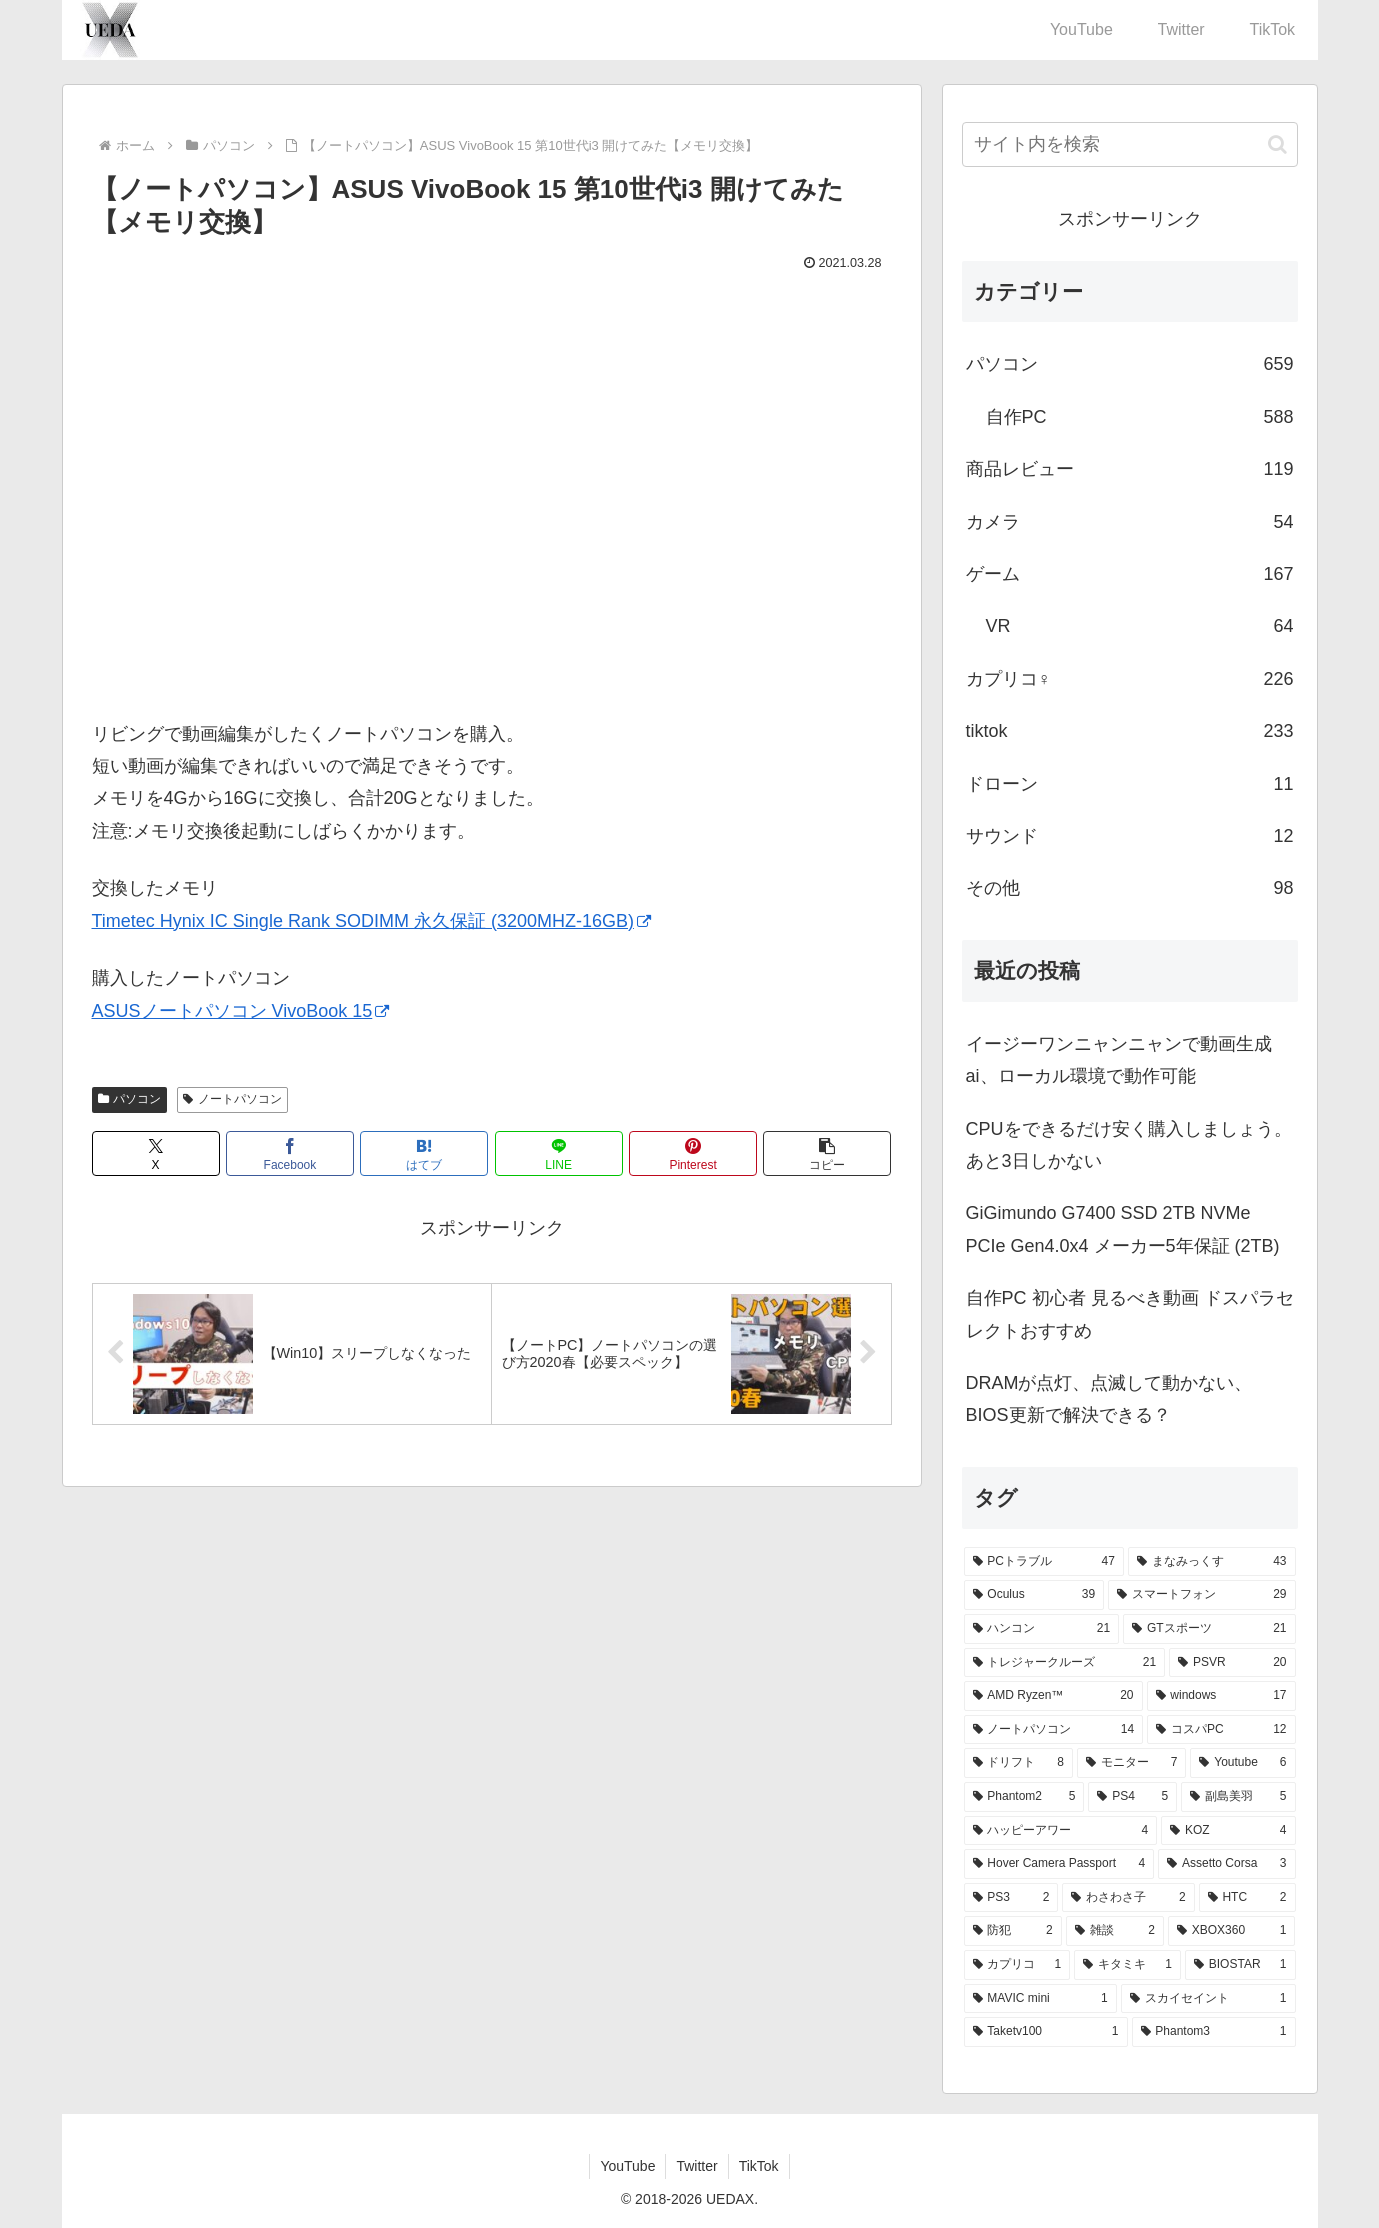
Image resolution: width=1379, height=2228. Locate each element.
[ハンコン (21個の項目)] (1042, 1629)
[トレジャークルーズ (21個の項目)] (1065, 1663)
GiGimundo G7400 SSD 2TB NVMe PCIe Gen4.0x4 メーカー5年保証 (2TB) (1123, 1229)
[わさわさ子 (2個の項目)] (1128, 1898)
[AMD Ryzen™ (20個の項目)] (1053, 1696)
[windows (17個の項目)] (1221, 1696)
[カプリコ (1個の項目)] (1017, 1965)
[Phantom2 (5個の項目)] (1024, 1797)
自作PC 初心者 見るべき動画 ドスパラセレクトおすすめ (1130, 1314)
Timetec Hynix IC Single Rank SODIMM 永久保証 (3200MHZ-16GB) (371, 921)
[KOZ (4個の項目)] (1228, 1831)
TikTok (759, 2166)
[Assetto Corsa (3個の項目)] (1226, 1864)
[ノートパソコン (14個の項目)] (1054, 1730)
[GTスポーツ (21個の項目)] (1209, 1629)
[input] (1130, 144)
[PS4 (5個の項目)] (1132, 1797)
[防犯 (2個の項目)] (1013, 1931)
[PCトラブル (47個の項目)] (1044, 1562)
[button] (827, 1153)
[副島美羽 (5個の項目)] (1238, 1797)
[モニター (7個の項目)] (1131, 1763)
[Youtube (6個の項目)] (1242, 1763)
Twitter (696, 2166)
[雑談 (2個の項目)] (1115, 1931)
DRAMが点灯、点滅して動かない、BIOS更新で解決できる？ (1109, 1399)
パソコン (130, 1099)
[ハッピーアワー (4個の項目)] (1061, 1831)
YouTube (627, 2166)
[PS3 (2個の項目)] (1011, 1898)
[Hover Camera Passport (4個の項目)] (1059, 1864)
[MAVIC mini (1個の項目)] (1040, 1999)
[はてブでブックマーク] (424, 1153)
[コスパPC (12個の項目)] (1221, 1730)
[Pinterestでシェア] (693, 1153)
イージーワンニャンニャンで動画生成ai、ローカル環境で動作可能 (1119, 1060)
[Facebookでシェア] (290, 1153)
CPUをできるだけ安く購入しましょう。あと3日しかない (1129, 1145)
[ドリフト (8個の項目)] (1018, 1763)
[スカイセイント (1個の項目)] (1208, 1999)
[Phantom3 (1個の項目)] (1214, 2032)
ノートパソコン (232, 1099)
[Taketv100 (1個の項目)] (1046, 2032)
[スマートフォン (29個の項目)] (1201, 1595)
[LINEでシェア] (559, 1153)
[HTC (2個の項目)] (1247, 1898)
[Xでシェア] (156, 1153)
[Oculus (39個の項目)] (1034, 1595)
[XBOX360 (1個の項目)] (1232, 1931)
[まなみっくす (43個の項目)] (1212, 1562)
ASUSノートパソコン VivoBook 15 (241, 1011)
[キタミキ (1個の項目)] (1127, 1965)
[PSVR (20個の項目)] (1232, 1663)
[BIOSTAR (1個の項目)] (1240, 1965)
